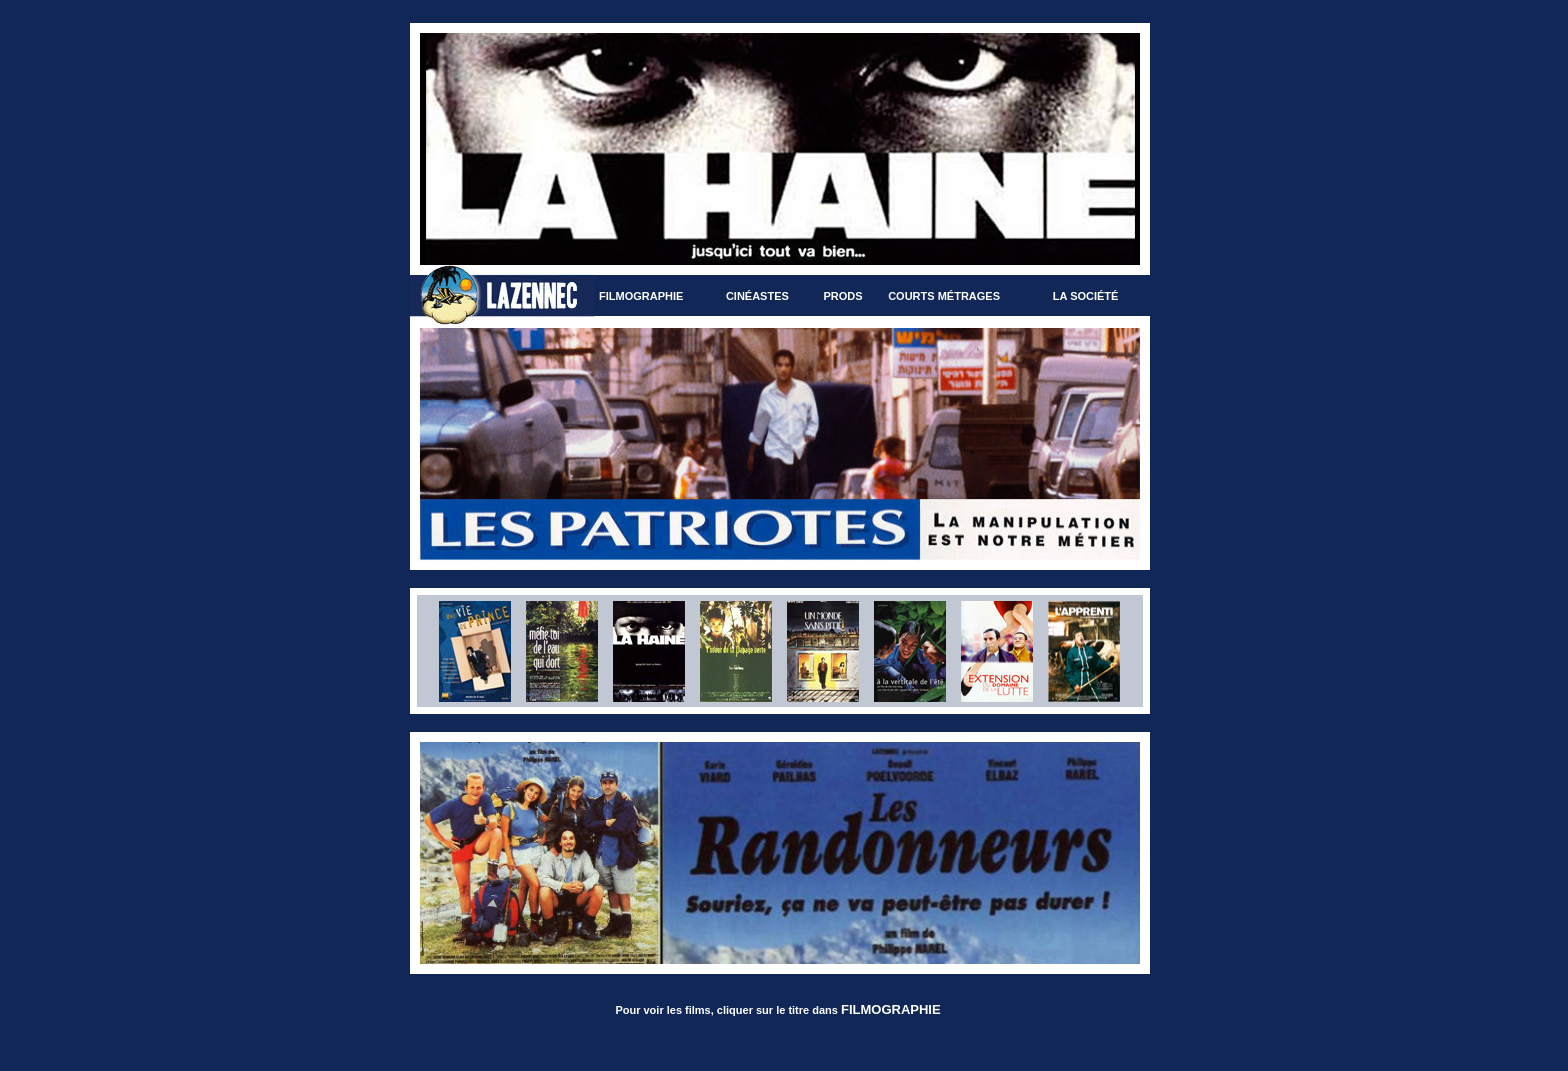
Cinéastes (757, 296)
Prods (842, 296)
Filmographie (641, 296)
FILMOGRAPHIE (891, 1009)
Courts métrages (944, 296)
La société (1086, 296)
